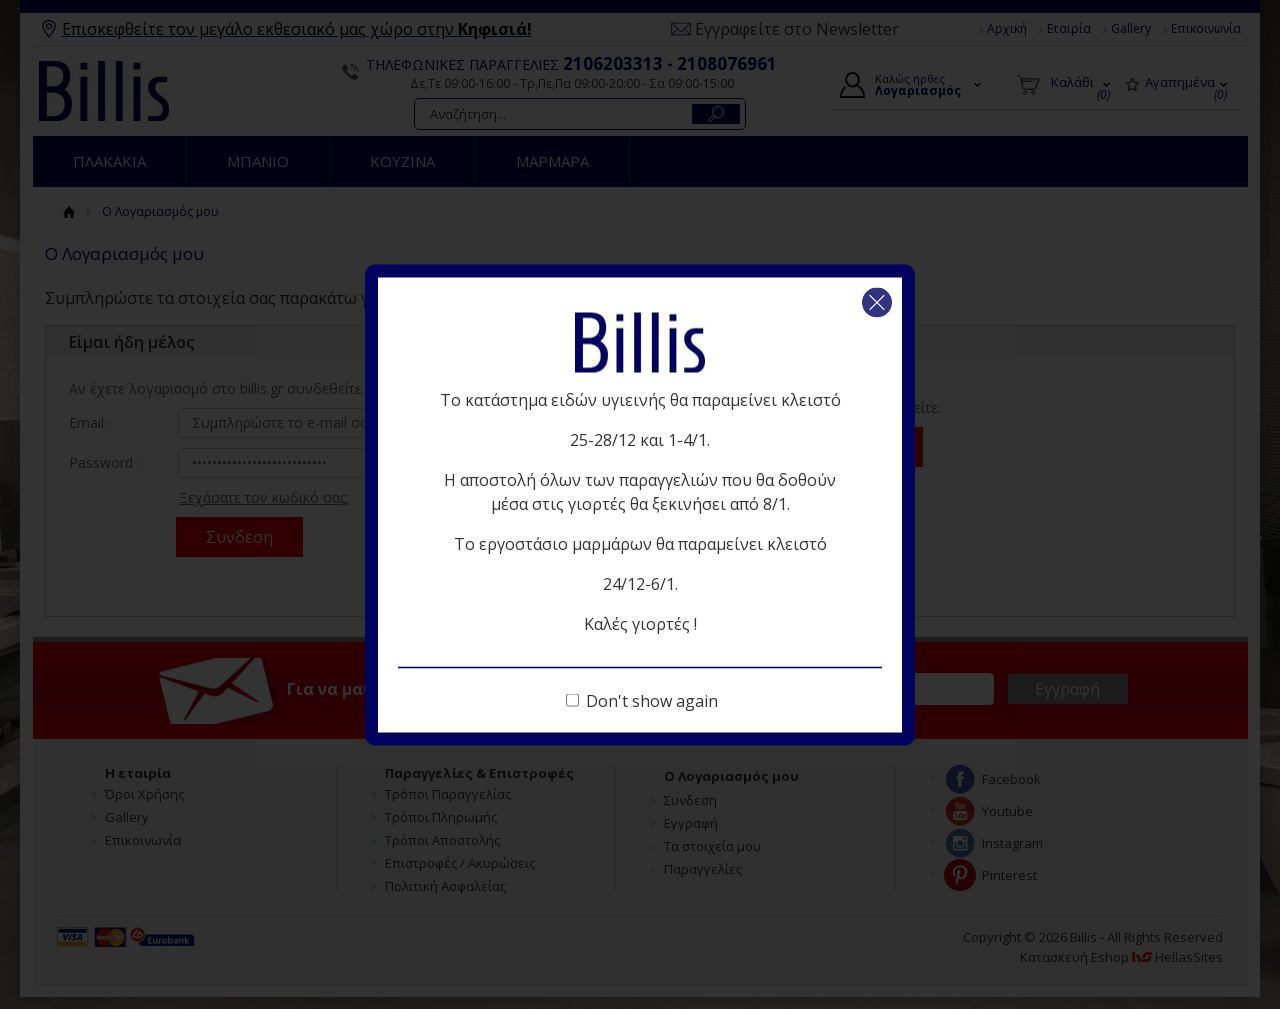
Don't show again (652, 700)
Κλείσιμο (877, 302)
